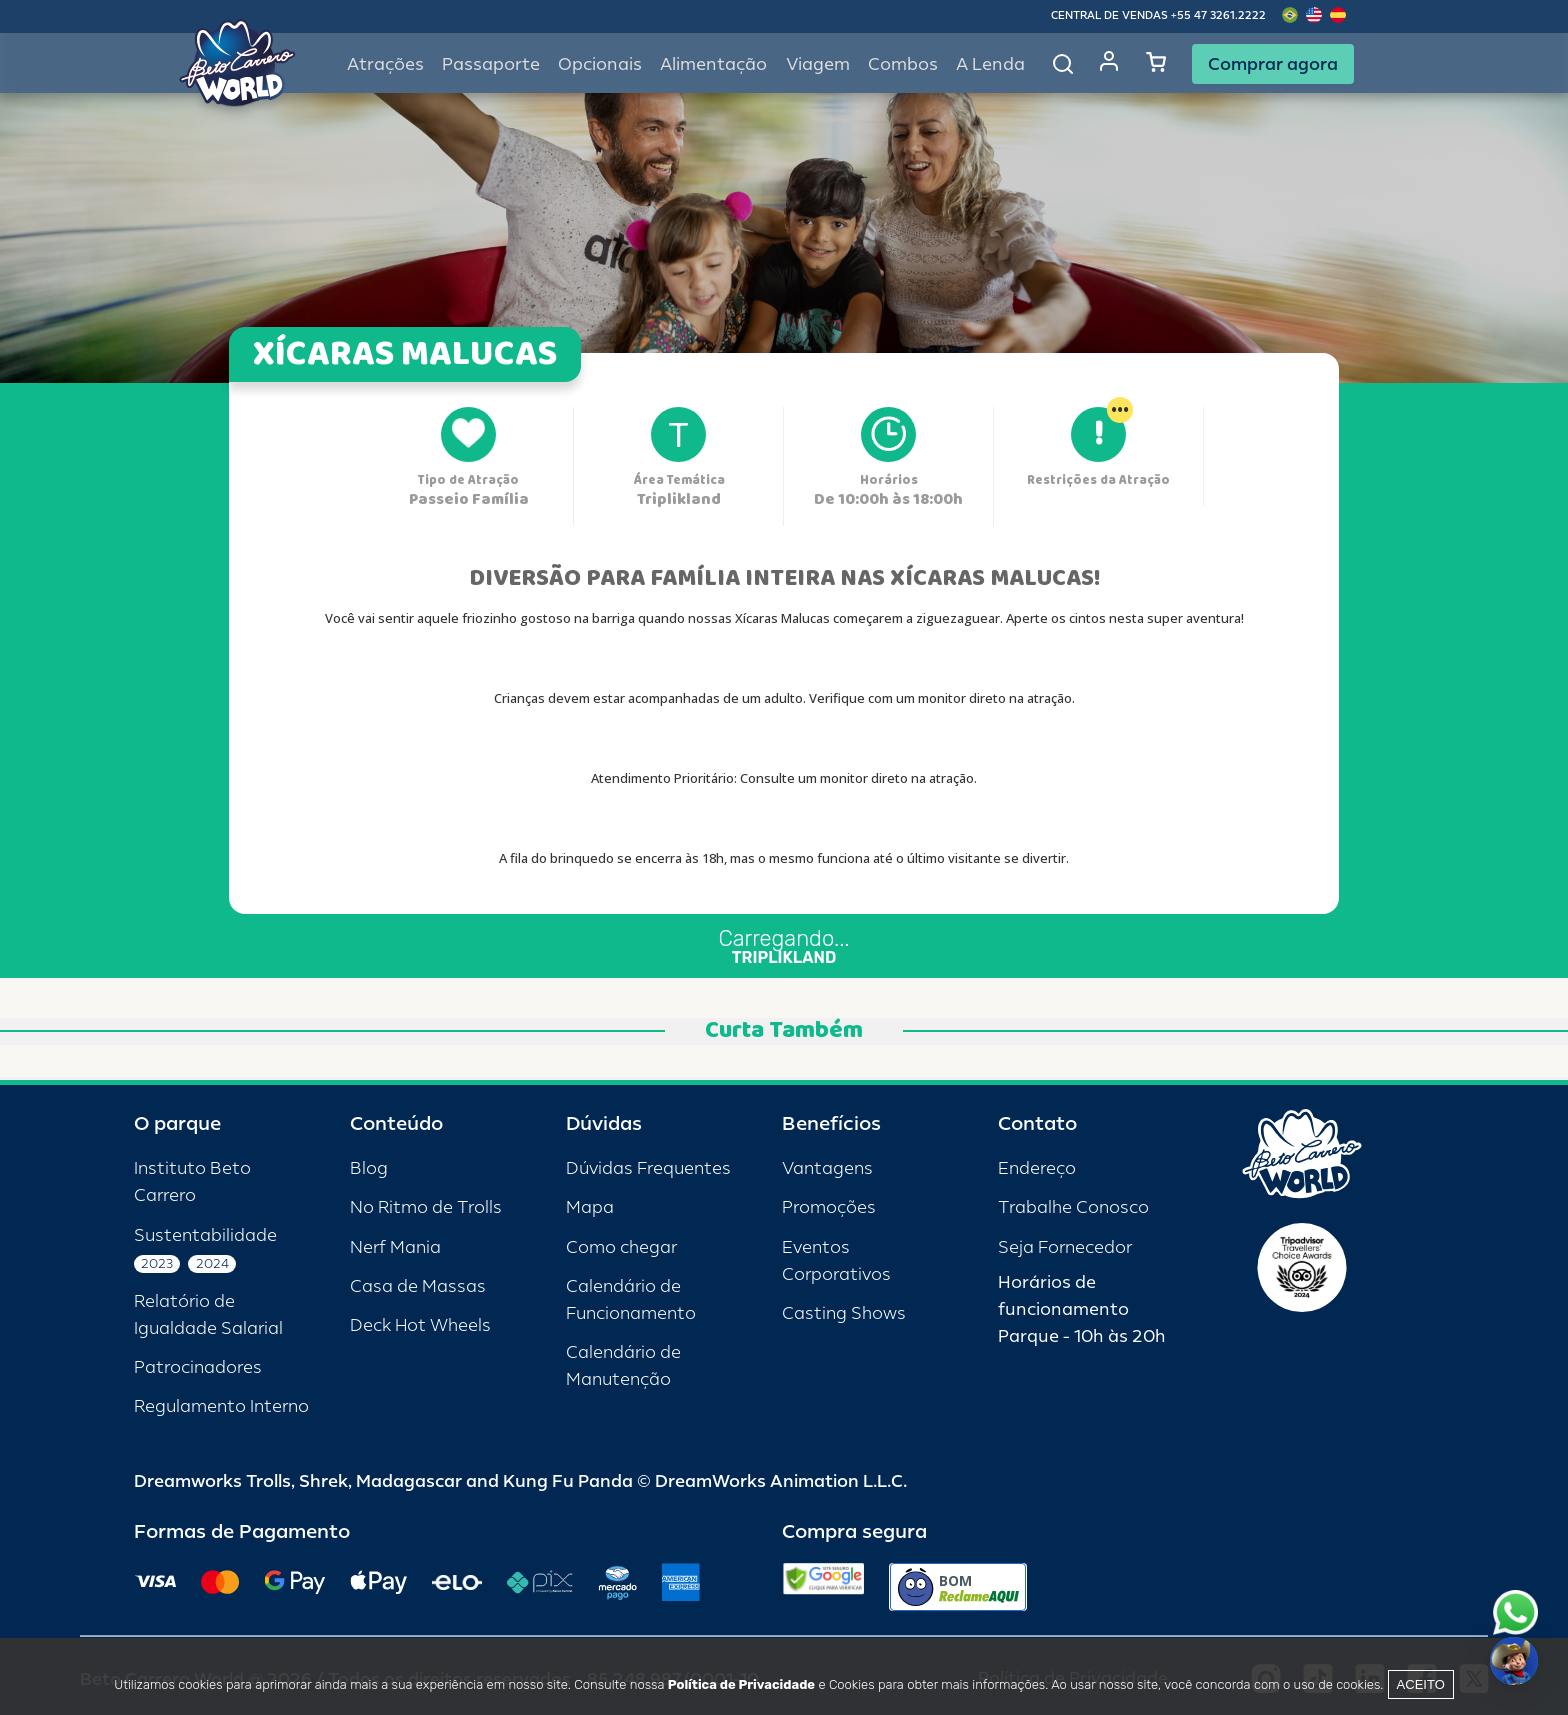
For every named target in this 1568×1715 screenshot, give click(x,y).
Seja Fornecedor (1065, 1247)
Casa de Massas (418, 1286)
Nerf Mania (395, 1247)
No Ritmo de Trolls (426, 1207)
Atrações (385, 64)
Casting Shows (844, 1313)
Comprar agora (1273, 64)
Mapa (590, 1207)
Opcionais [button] (600, 64)
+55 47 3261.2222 (1218, 15)
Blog (369, 1168)
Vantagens (827, 1168)
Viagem (818, 64)
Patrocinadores (198, 1367)
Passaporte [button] (491, 64)
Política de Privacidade (741, 1684)
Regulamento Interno (221, 1406)
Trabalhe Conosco (1073, 1207)
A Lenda (990, 64)
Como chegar (621, 1247)
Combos (903, 64)
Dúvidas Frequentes (648, 1168)
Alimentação (713, 64)
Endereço (1037, 1168)
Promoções (829, 1207)
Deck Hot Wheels (420, 1325)
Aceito (1421, 1684)
